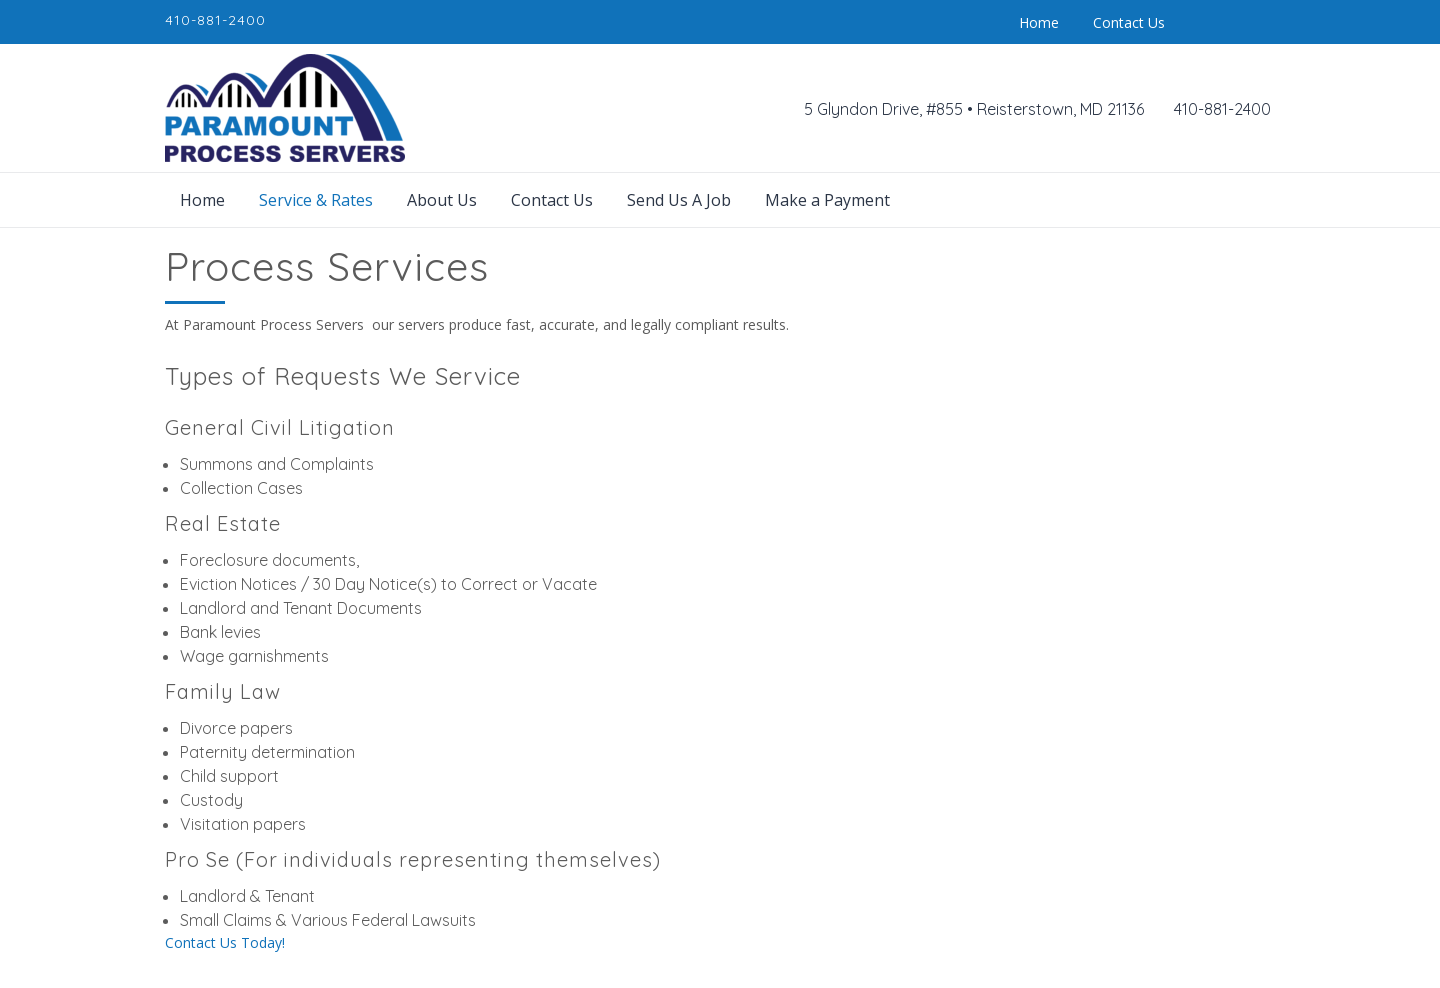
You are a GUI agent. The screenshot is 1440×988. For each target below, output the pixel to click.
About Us (442, 200)
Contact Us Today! (225, 942)
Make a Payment (827, 200)
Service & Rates (316, 200)
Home (1039, 22)
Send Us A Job (679, 200)
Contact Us (1129, 22)
